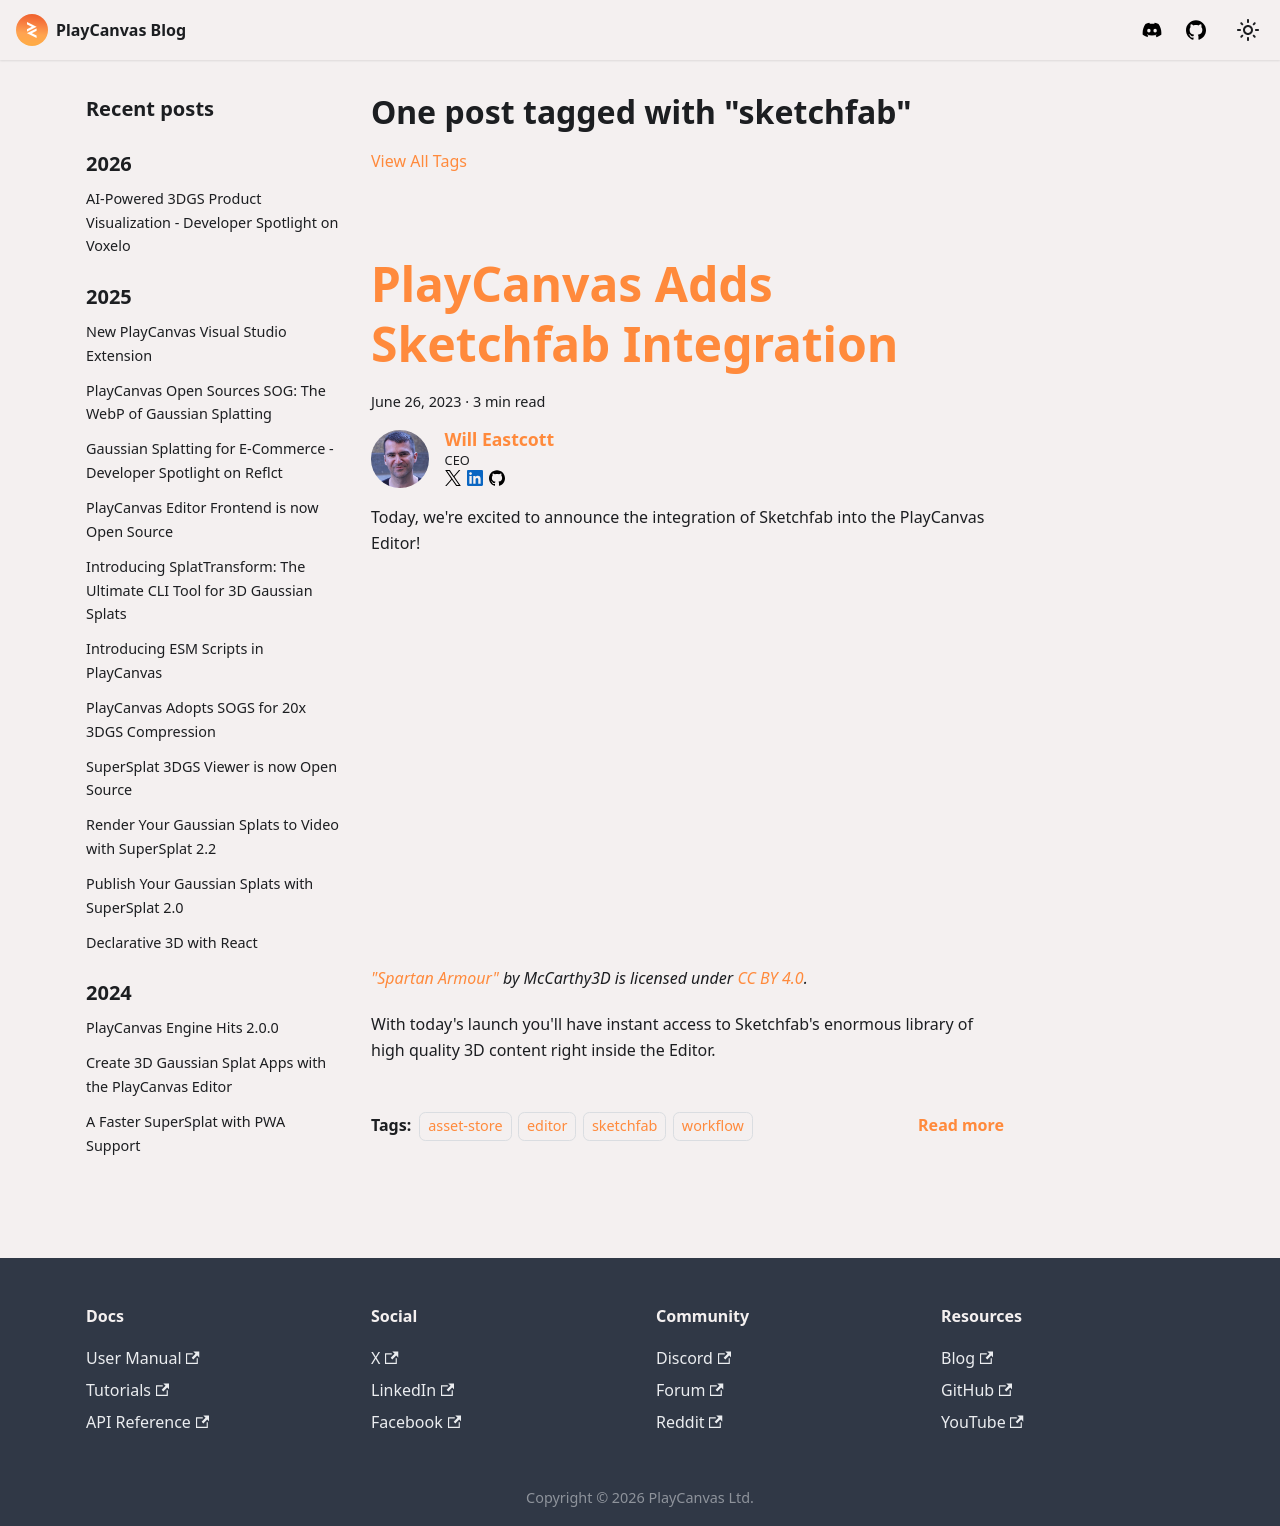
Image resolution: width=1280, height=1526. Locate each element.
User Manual (143, 1358)
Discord (693, 1358)
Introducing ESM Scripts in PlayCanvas (175, 660)
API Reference (147, 1422)
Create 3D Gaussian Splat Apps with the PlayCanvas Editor (206, 1074)
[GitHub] (1196, 30)
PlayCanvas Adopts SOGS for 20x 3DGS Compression (196, 719)
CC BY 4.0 (770, 978)
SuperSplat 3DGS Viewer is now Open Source (211, 778)
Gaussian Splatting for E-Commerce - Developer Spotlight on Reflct (210, 460)
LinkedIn (412, 1390)
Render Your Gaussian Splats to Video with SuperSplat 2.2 (212, 836)
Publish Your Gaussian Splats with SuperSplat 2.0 (199, 895)
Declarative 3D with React (172, 942)
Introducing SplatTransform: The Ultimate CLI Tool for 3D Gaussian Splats (199, 590)
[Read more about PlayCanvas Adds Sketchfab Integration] (961, 1125)
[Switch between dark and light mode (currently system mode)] (1248, 30)
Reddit (689, 1422)
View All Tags (419, 161)
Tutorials (127, 1390)
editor (547, 1125)
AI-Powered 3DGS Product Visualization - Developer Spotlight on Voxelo (212, 222)
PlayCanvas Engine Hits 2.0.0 (182, 1027)
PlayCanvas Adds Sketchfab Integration (634, 313)
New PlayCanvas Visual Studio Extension (186, 343)
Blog (967, 1358)
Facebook (416, 1422)
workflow (713, 1125)
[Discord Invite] (1152, 30)
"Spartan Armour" (435, 978)
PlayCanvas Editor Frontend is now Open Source (202, 519)
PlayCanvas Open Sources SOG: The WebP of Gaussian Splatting (206, 402)
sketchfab (625, 1125)
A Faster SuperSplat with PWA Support (185, 1133)
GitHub (976, 1390)
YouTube (982, 1422)
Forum (690, 1390)
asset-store (465, 1125)
